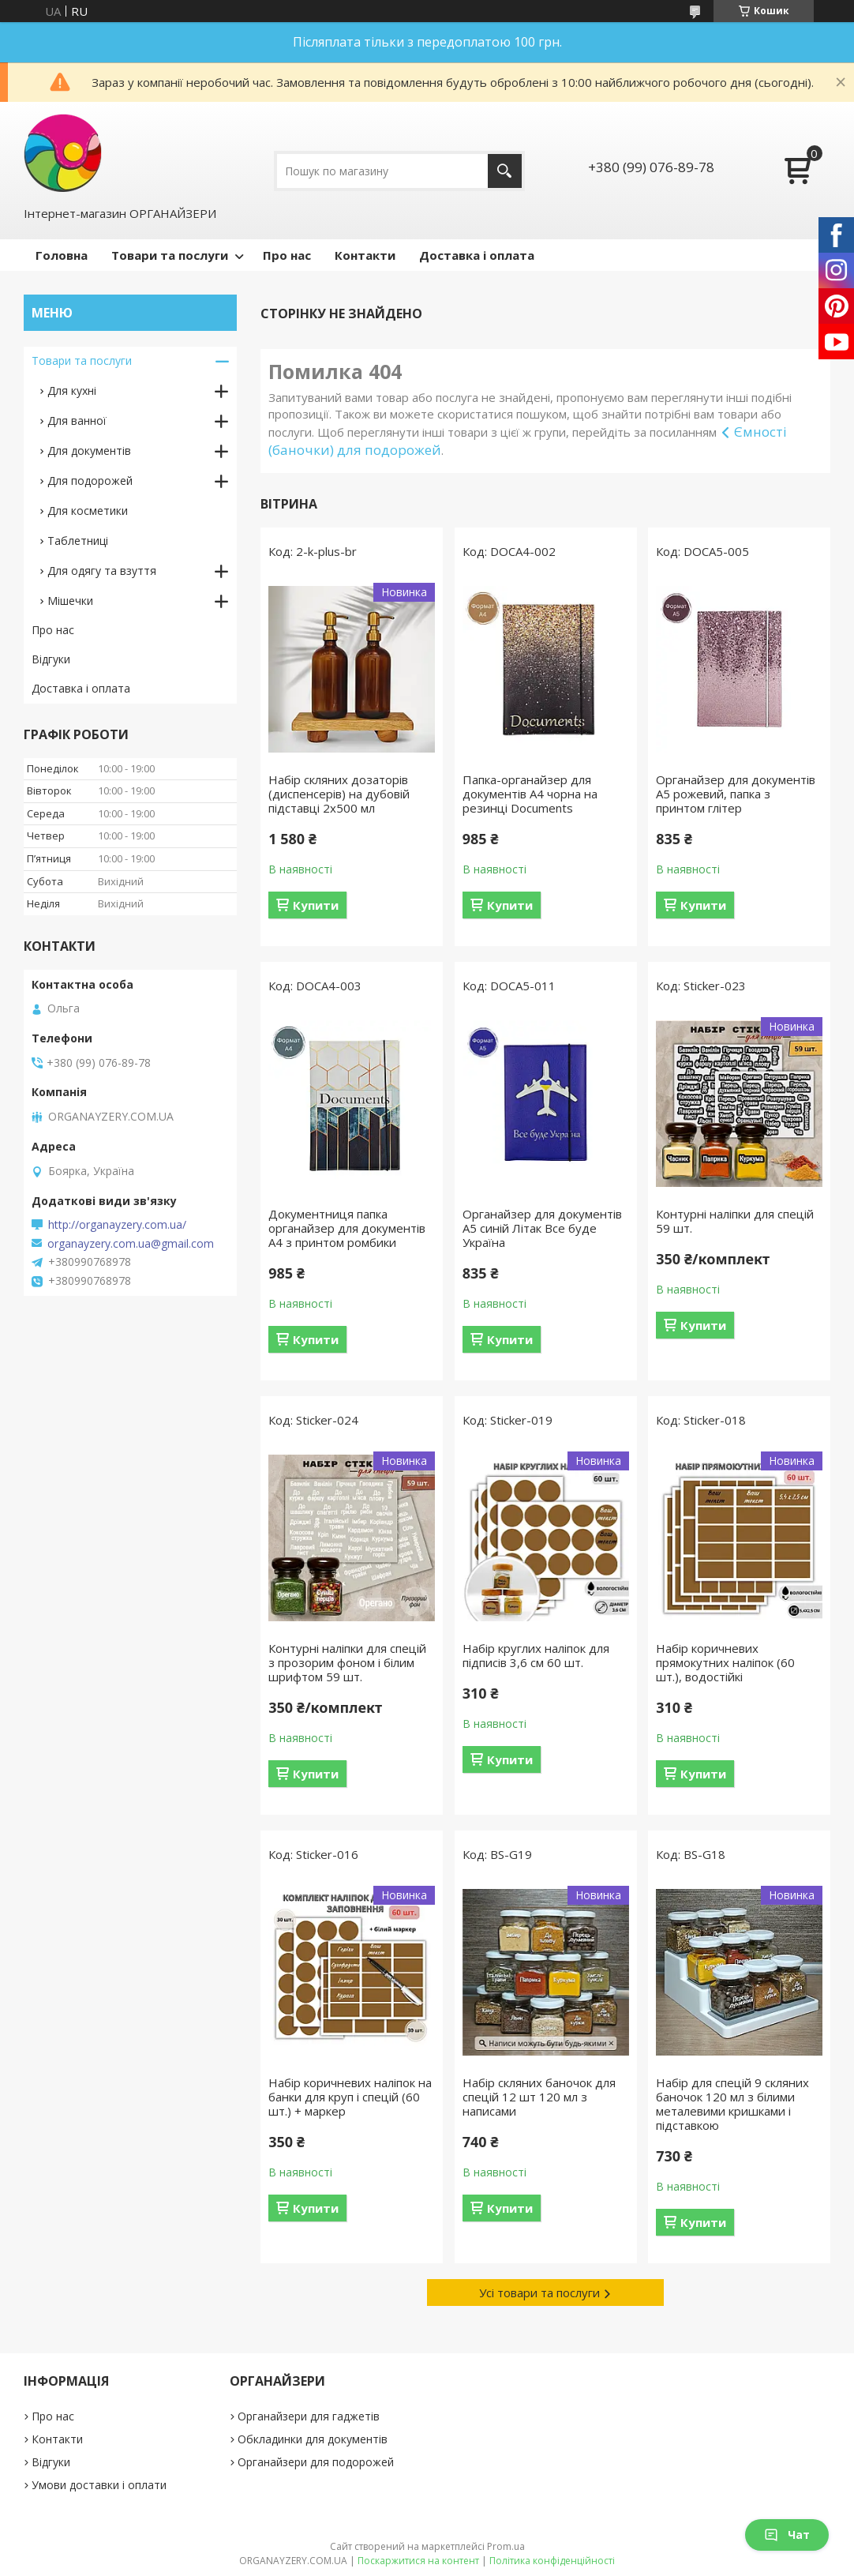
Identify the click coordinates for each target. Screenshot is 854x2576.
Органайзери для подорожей (316, 2461)
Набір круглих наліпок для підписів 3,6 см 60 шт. (536, 1655)
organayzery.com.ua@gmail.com (130, 1244)
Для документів (89, 450)
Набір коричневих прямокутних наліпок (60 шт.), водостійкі (725, 1662)
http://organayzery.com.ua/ (117, 1225)
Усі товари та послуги (539, 2292)
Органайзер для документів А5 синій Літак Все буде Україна (542, 1228)
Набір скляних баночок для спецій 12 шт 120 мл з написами (539, 2096)
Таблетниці (77, 540)
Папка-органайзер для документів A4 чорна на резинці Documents (530, 793)
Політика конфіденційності (552, 2560)
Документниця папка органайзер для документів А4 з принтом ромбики (346, 1228)
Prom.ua (506, 2546)
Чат (787, 2534)
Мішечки (70, 600)
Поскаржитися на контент (418, 2560)
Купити (316, 905)
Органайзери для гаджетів (309, 2416)
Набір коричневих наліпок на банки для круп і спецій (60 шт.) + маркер (350, 2096)
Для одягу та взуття (101, 570)
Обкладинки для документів (313, 2438)
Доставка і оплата (476, 255)
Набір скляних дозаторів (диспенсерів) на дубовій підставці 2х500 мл (339, 793)
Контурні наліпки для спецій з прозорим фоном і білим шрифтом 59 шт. (347, 1662)
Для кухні (71, 390)
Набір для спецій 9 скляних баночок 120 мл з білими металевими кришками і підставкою (732, 2103)
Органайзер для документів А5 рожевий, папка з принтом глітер (735, 793)
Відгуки (51, 659)
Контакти (365, 255)
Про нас (287, 255)
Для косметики (87, 510)
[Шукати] (505, 171)
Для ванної (77, 420)
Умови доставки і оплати (99, 2484)
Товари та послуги (169, 255)
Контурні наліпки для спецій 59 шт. (735, 1221)
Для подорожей (90, 480)
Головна (62, 255)
